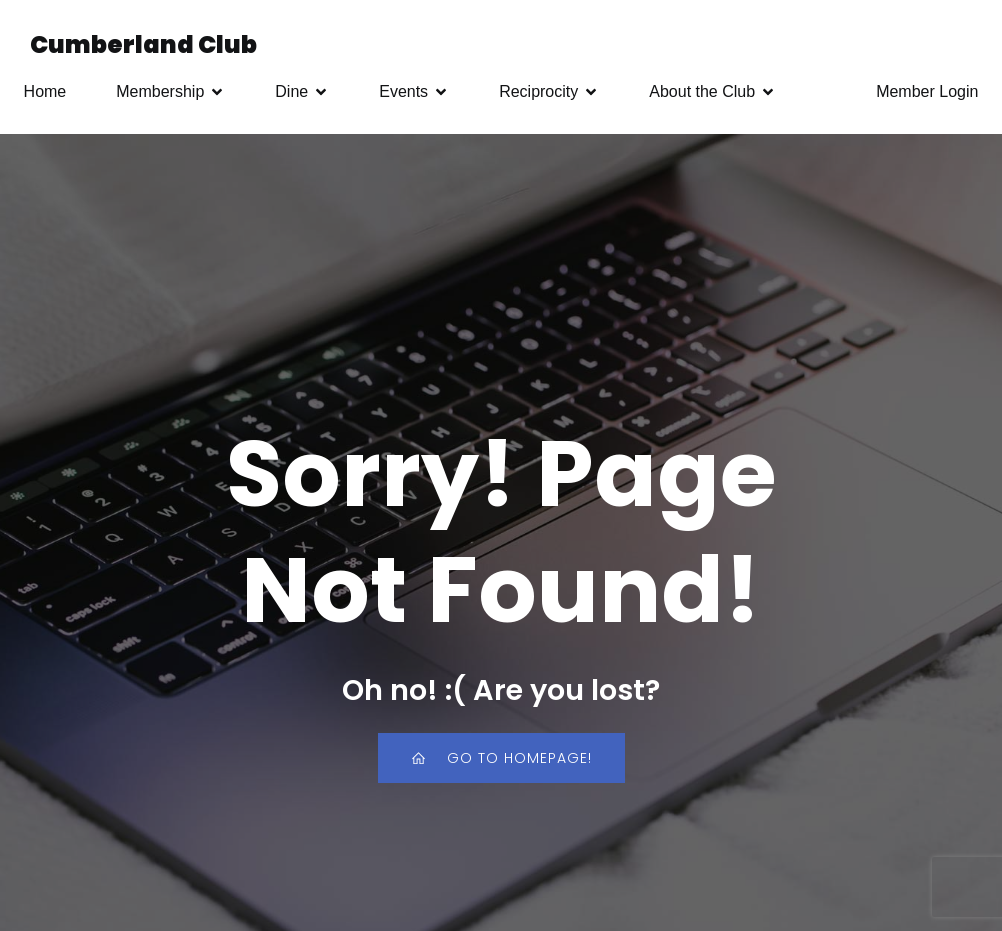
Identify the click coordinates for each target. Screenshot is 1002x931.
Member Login (927, 91)
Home (45, 91)
